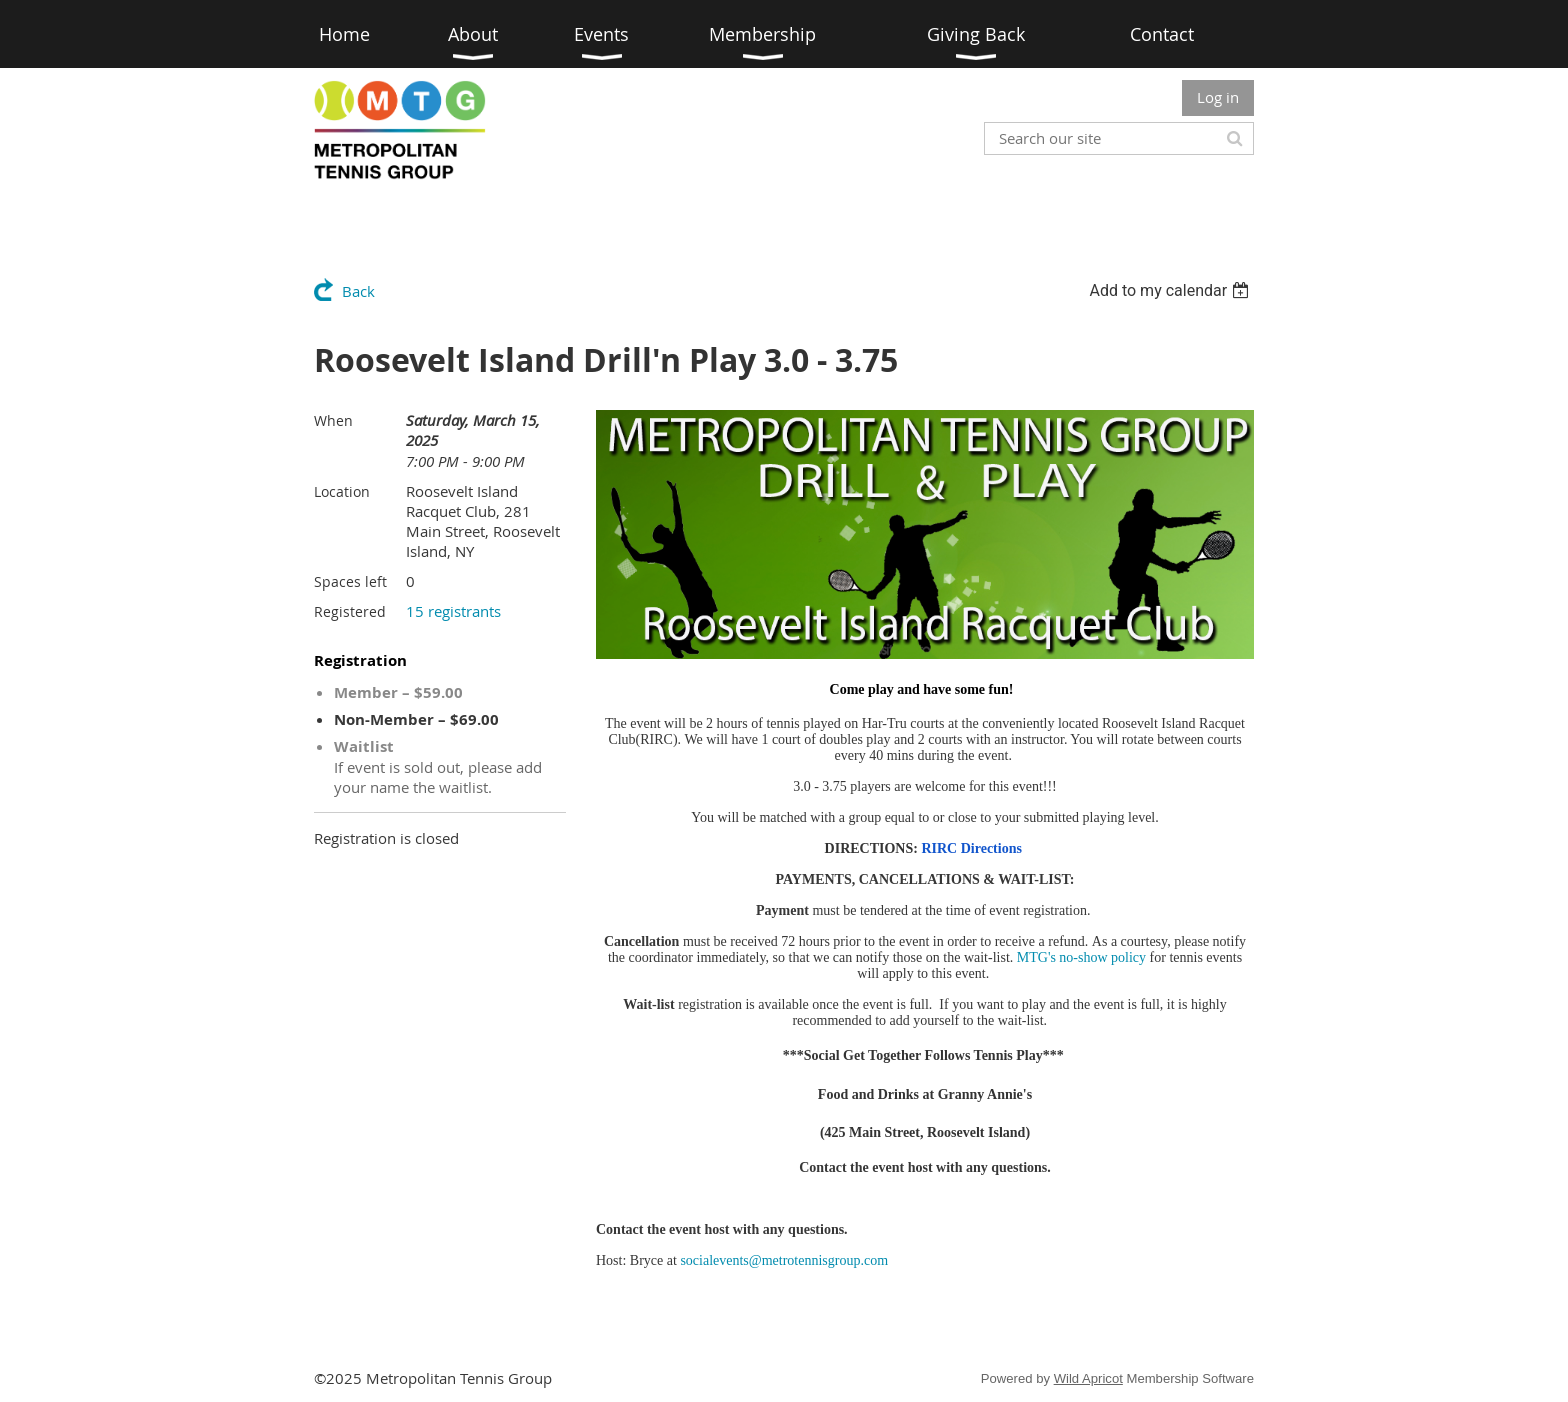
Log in (1218, 97)
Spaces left (350, 581)
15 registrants (453, 611)
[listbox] (1171, 290)
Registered (350, 611)
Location (342, 491)
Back (358, 291)
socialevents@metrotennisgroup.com (784, 1260)
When (333, 420)
